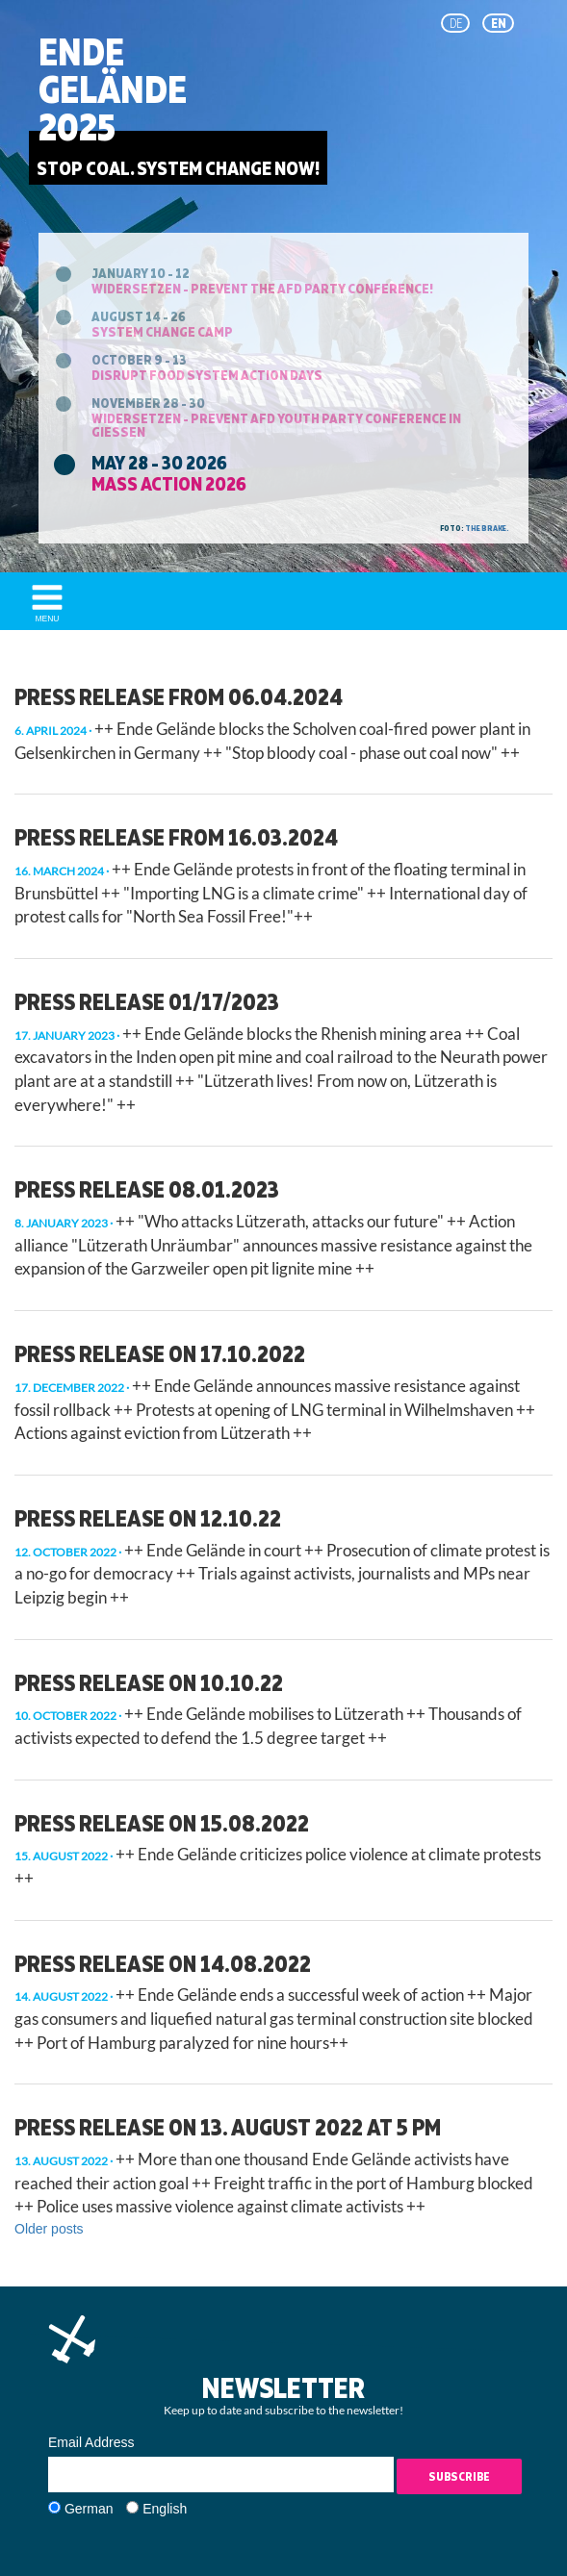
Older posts (49, 2228)
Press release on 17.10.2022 (159, 1353)
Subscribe (459, 2476)
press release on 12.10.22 (147, 1517)
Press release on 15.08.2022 (161, 1822)
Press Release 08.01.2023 (146, 1188)
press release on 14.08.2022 (162, 1963)
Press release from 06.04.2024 (178, 696)
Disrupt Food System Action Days (206, 374)
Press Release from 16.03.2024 (176, 836)
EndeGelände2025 (113, 89)
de (456, 23)
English (164, 2508)
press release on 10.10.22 (148, 1682)
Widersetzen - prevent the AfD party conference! (262, 288)
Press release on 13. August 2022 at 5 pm (227, 2126)
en (498, 23)
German (89, 2508)
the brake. (487, 528)
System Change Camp (162, 331)
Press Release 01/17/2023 (146, 1001)
